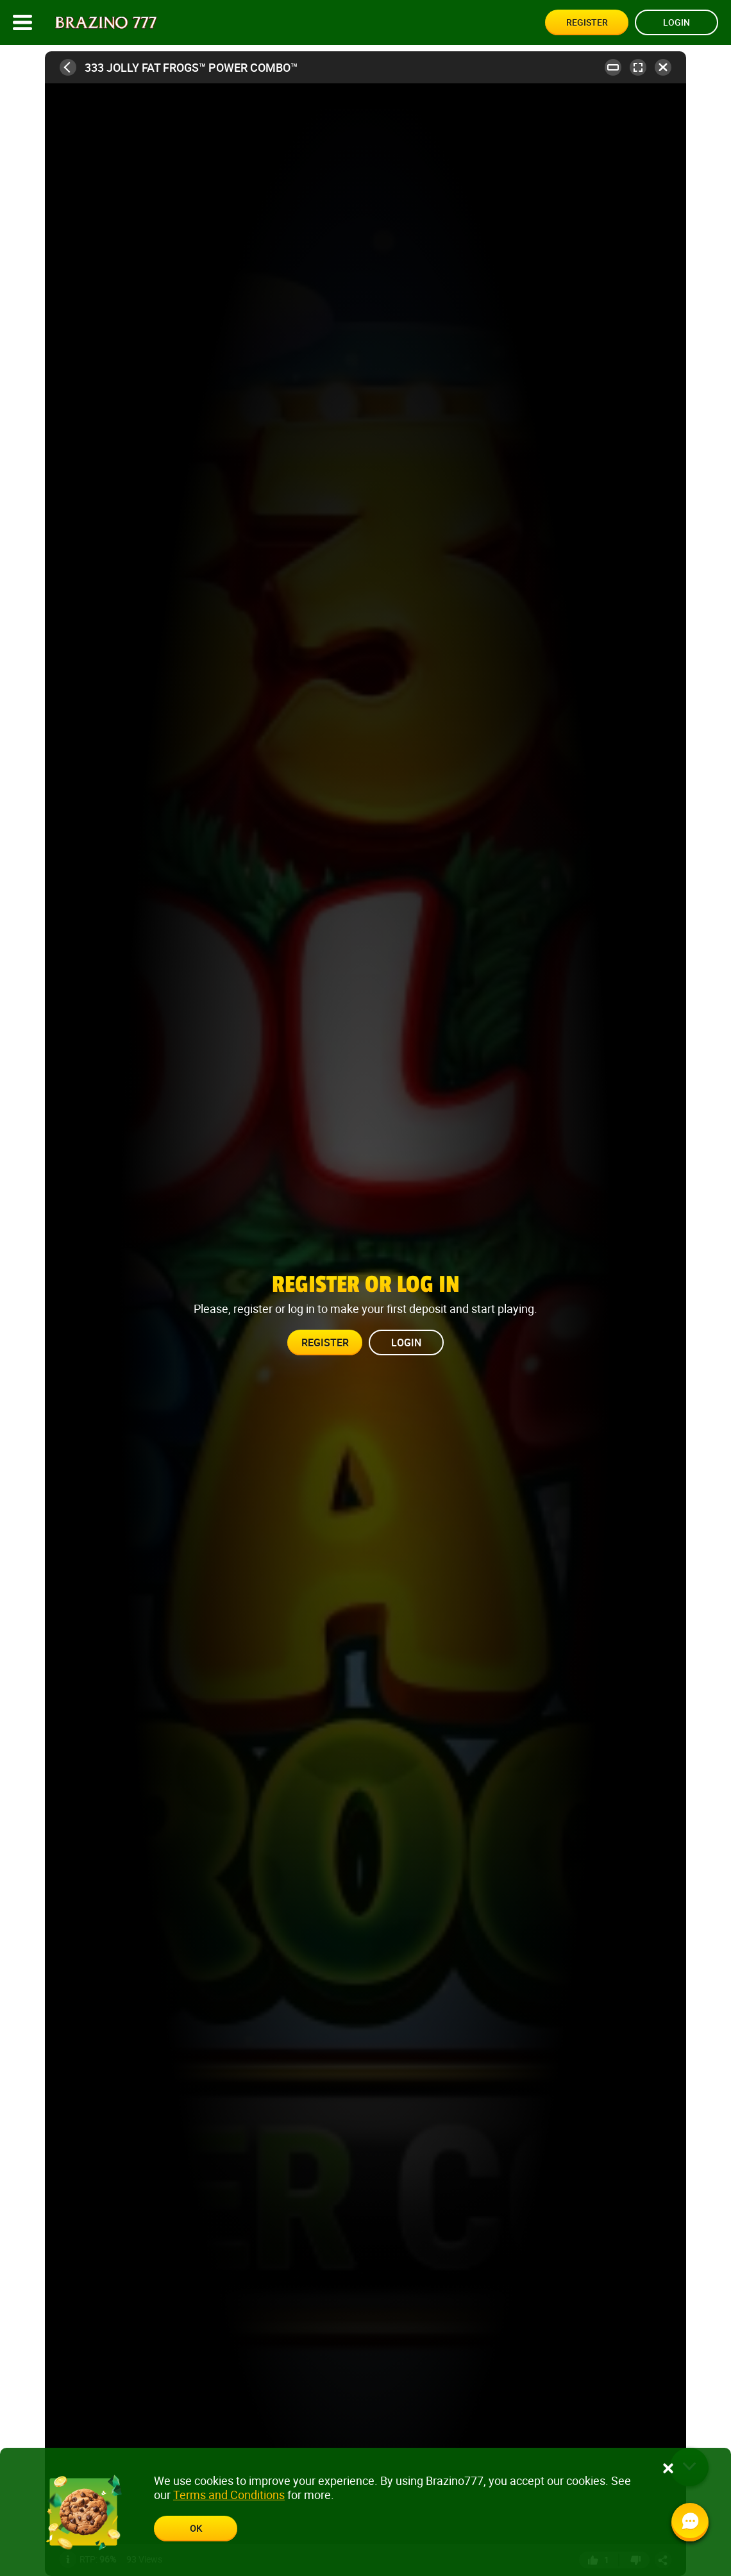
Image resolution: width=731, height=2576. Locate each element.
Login (676, 22)
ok (196, 2528)
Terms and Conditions (229, 2494)
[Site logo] (106, 23)
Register (587, 22)
